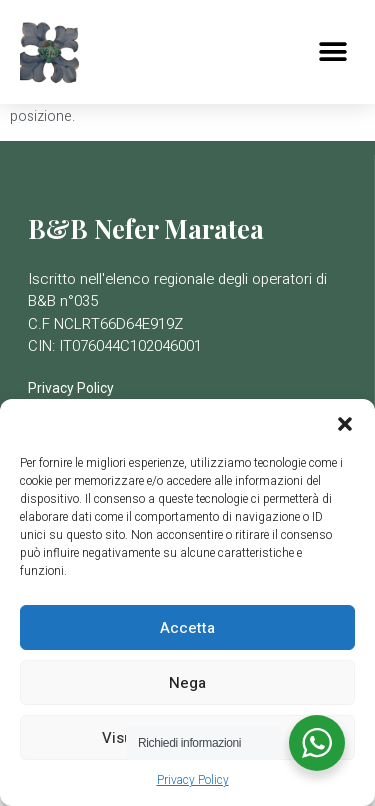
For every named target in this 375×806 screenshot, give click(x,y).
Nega (187, 683)
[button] (345, 424)
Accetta (187, 628)
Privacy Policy (193, 780)
